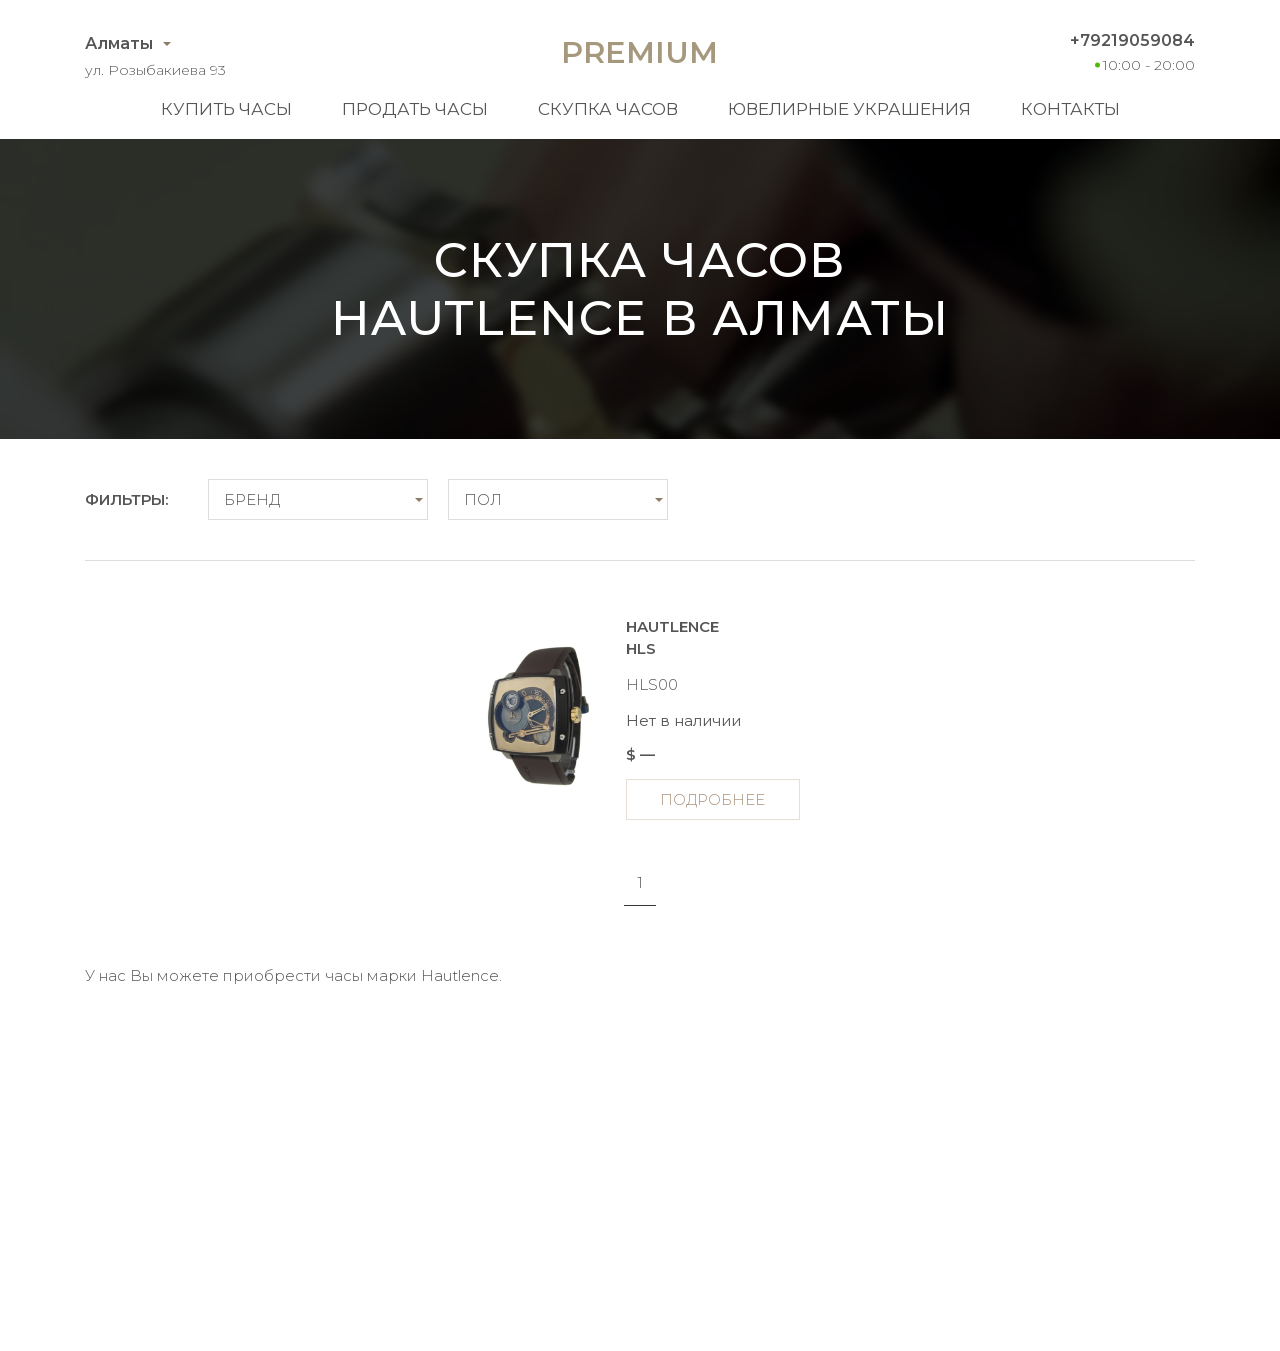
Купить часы (226, 109)
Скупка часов (608, 109)
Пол (483, 499)
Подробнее (712, 799)
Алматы (119, 43)
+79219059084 (1132, 40)
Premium (639, 52)
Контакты (1070, 109)
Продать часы (415, 109)
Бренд (252, 499)
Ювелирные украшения (849, 109)
